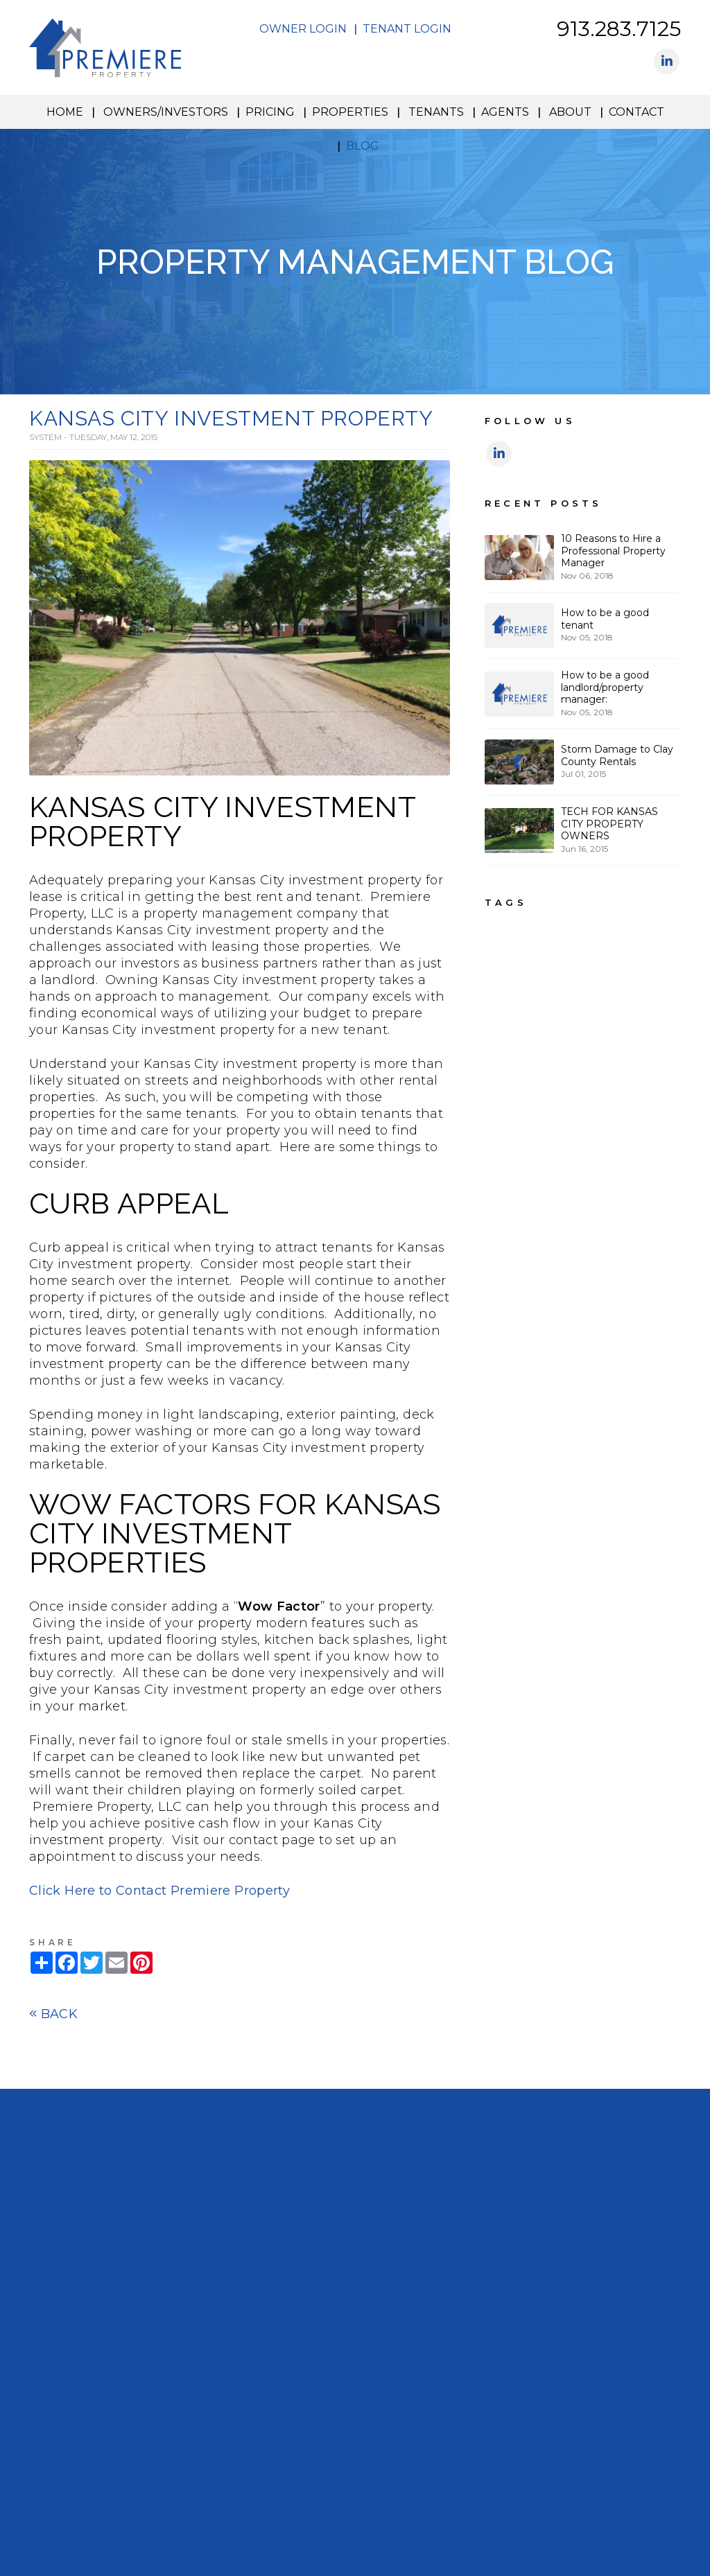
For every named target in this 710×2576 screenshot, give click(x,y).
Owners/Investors (165, 112)
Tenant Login (407, 28)
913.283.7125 (619, 29)
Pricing (270, 112)
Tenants (436, 112)
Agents (505, 112)
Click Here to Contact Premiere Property (159, 1890)
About (570, 112)
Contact (636, 112)
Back (53, 2014)
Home (64, 112)
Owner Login (303, 28)
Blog (362, 145)
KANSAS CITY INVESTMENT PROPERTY (231, 418)
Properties (350, 112)
